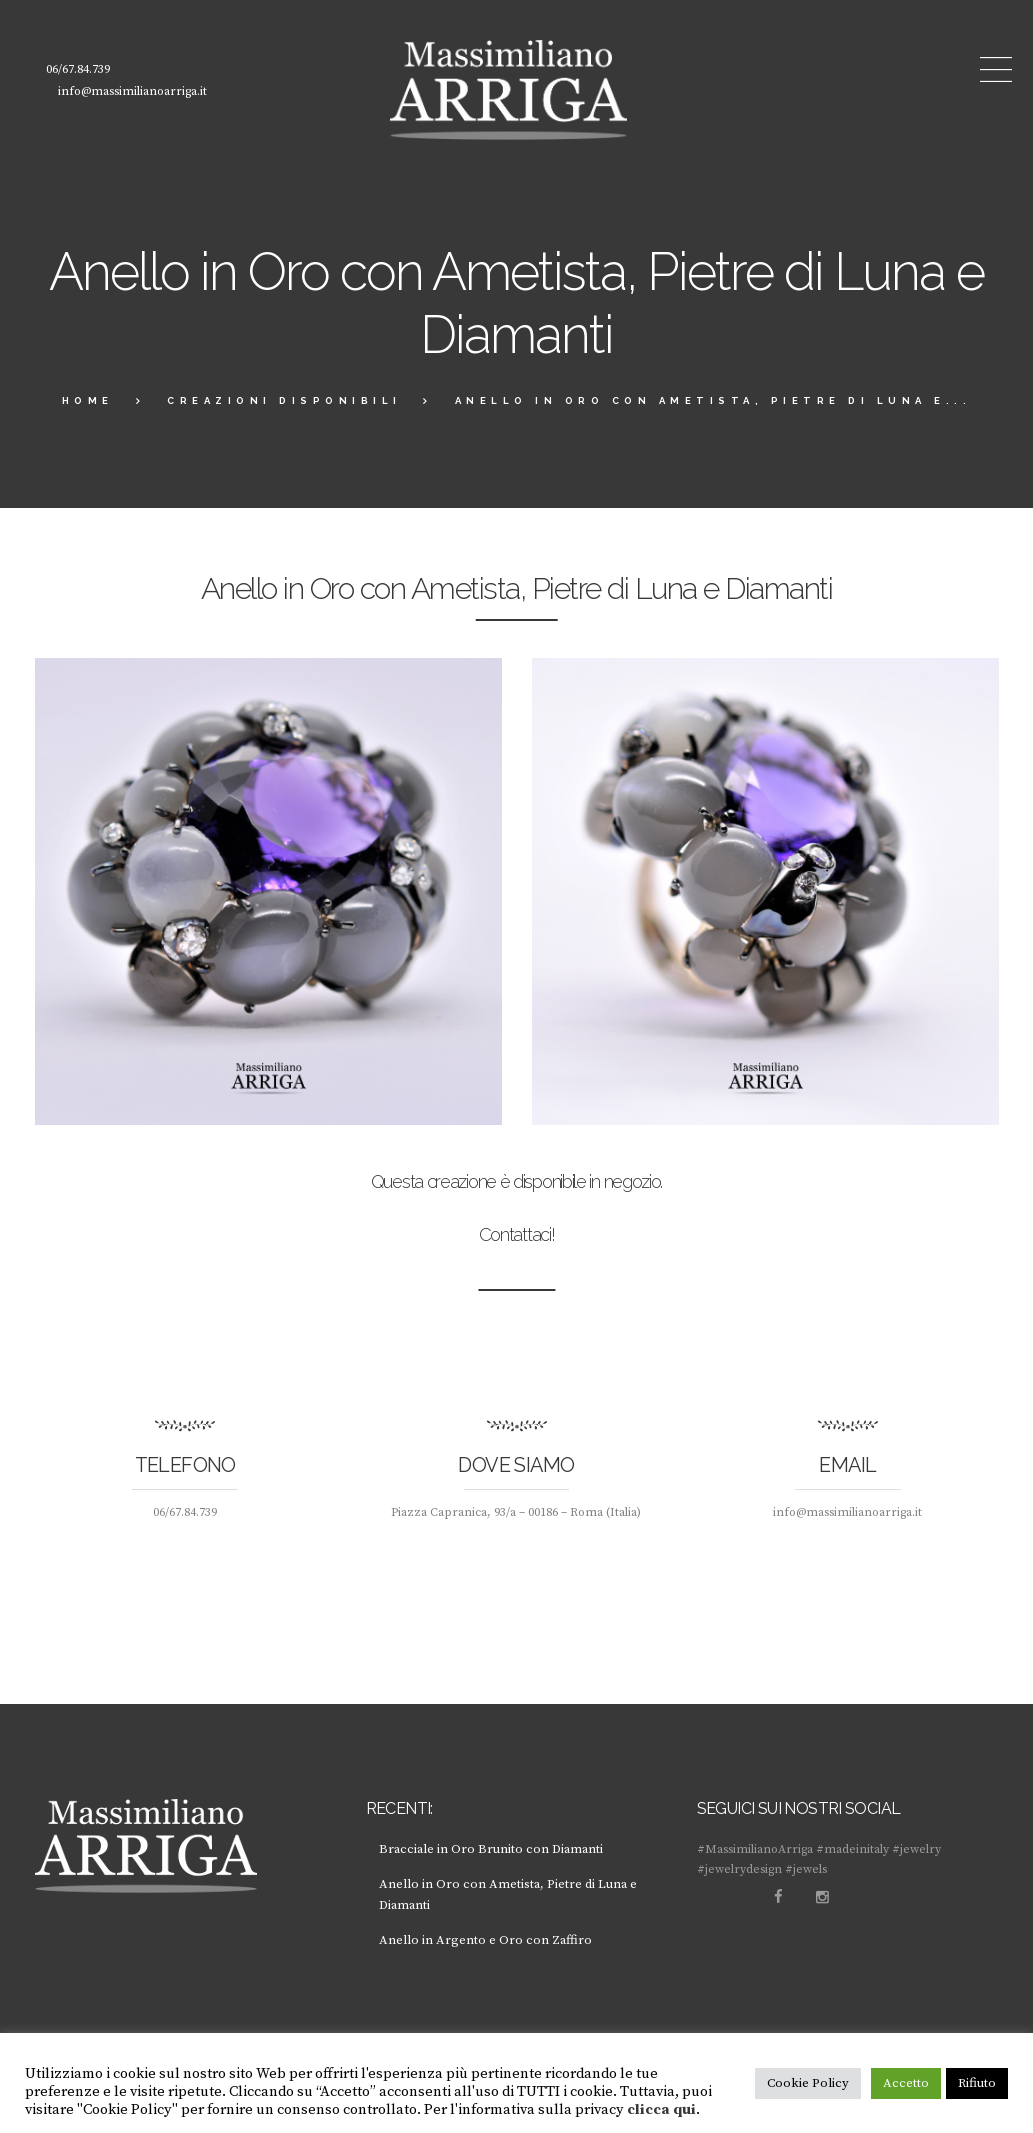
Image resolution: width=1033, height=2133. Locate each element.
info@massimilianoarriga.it (132, 91)
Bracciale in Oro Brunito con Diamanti (493, 1849)
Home (88, 400)
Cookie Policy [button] (808, 2083)
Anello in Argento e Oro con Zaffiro (486, 1940)
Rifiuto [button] (977, 2083)
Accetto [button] (906, 2083)
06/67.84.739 (78, 69)
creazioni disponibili (284, 400)
